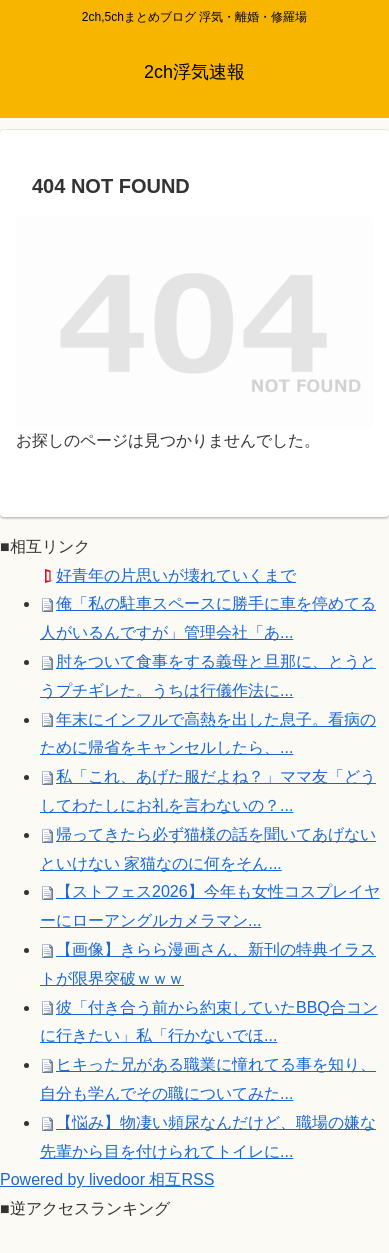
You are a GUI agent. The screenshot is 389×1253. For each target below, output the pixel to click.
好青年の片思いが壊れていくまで (176, 575)
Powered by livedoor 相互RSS (107, 1179)
